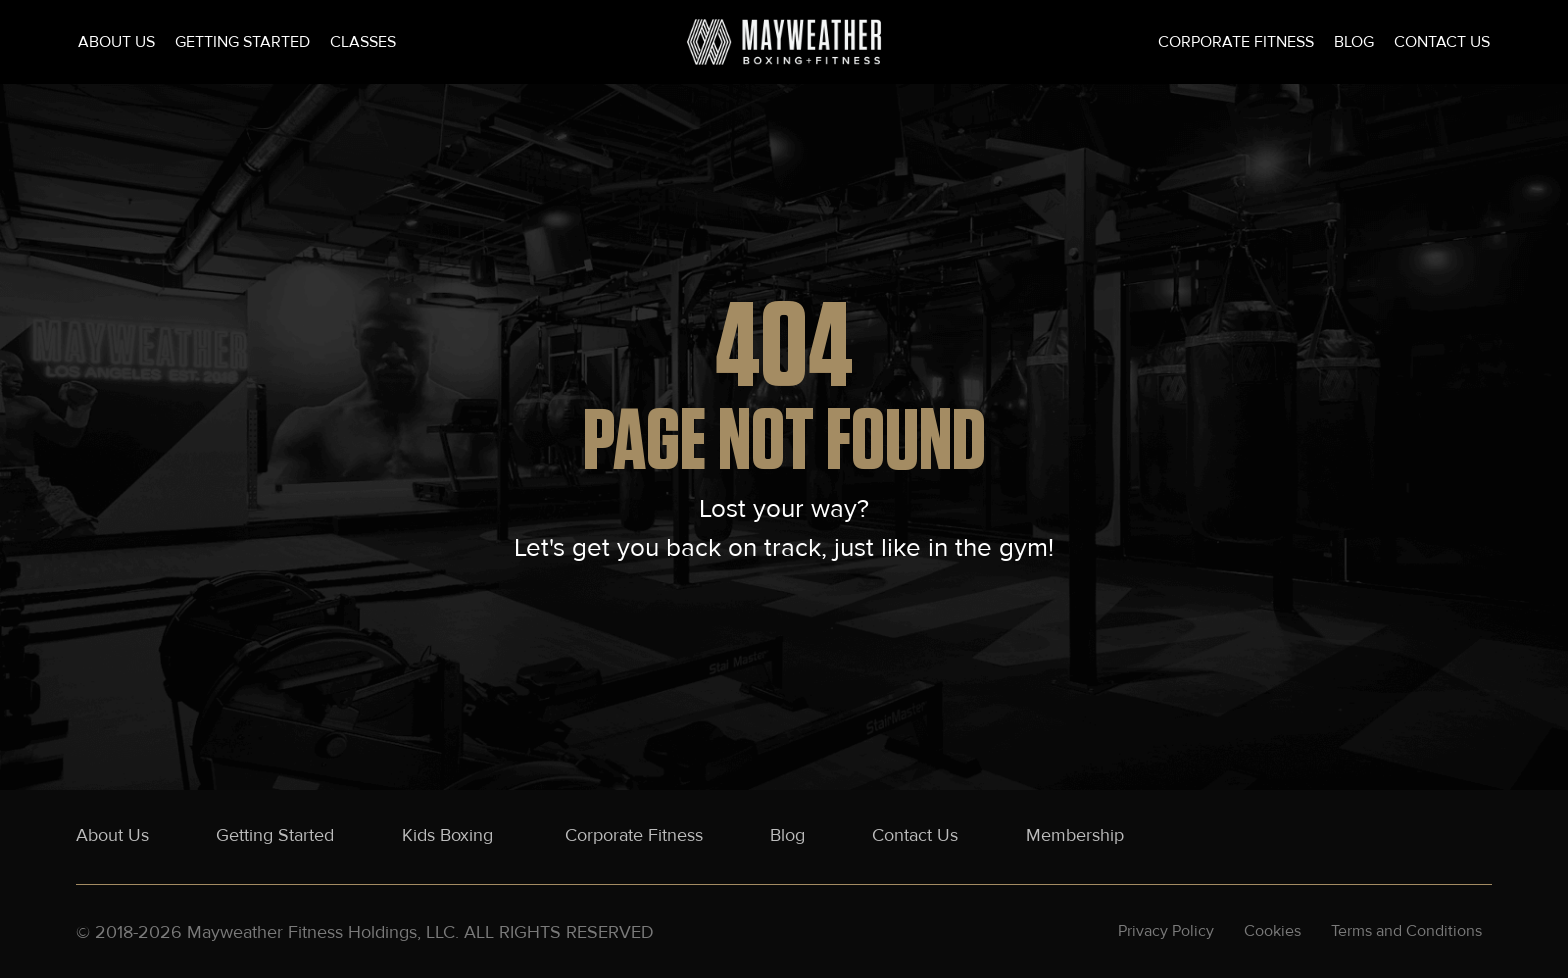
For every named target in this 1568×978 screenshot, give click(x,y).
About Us (116, 42)
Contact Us (1442, 42)
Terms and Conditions (1406, 931)
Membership (1075, 835)
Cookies (1272, 931)
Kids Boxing (450, 835)
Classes (363, 42)
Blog (1354, 42)
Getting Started (242, 42)
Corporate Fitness (1236, 42)
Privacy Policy (1166, 931)
